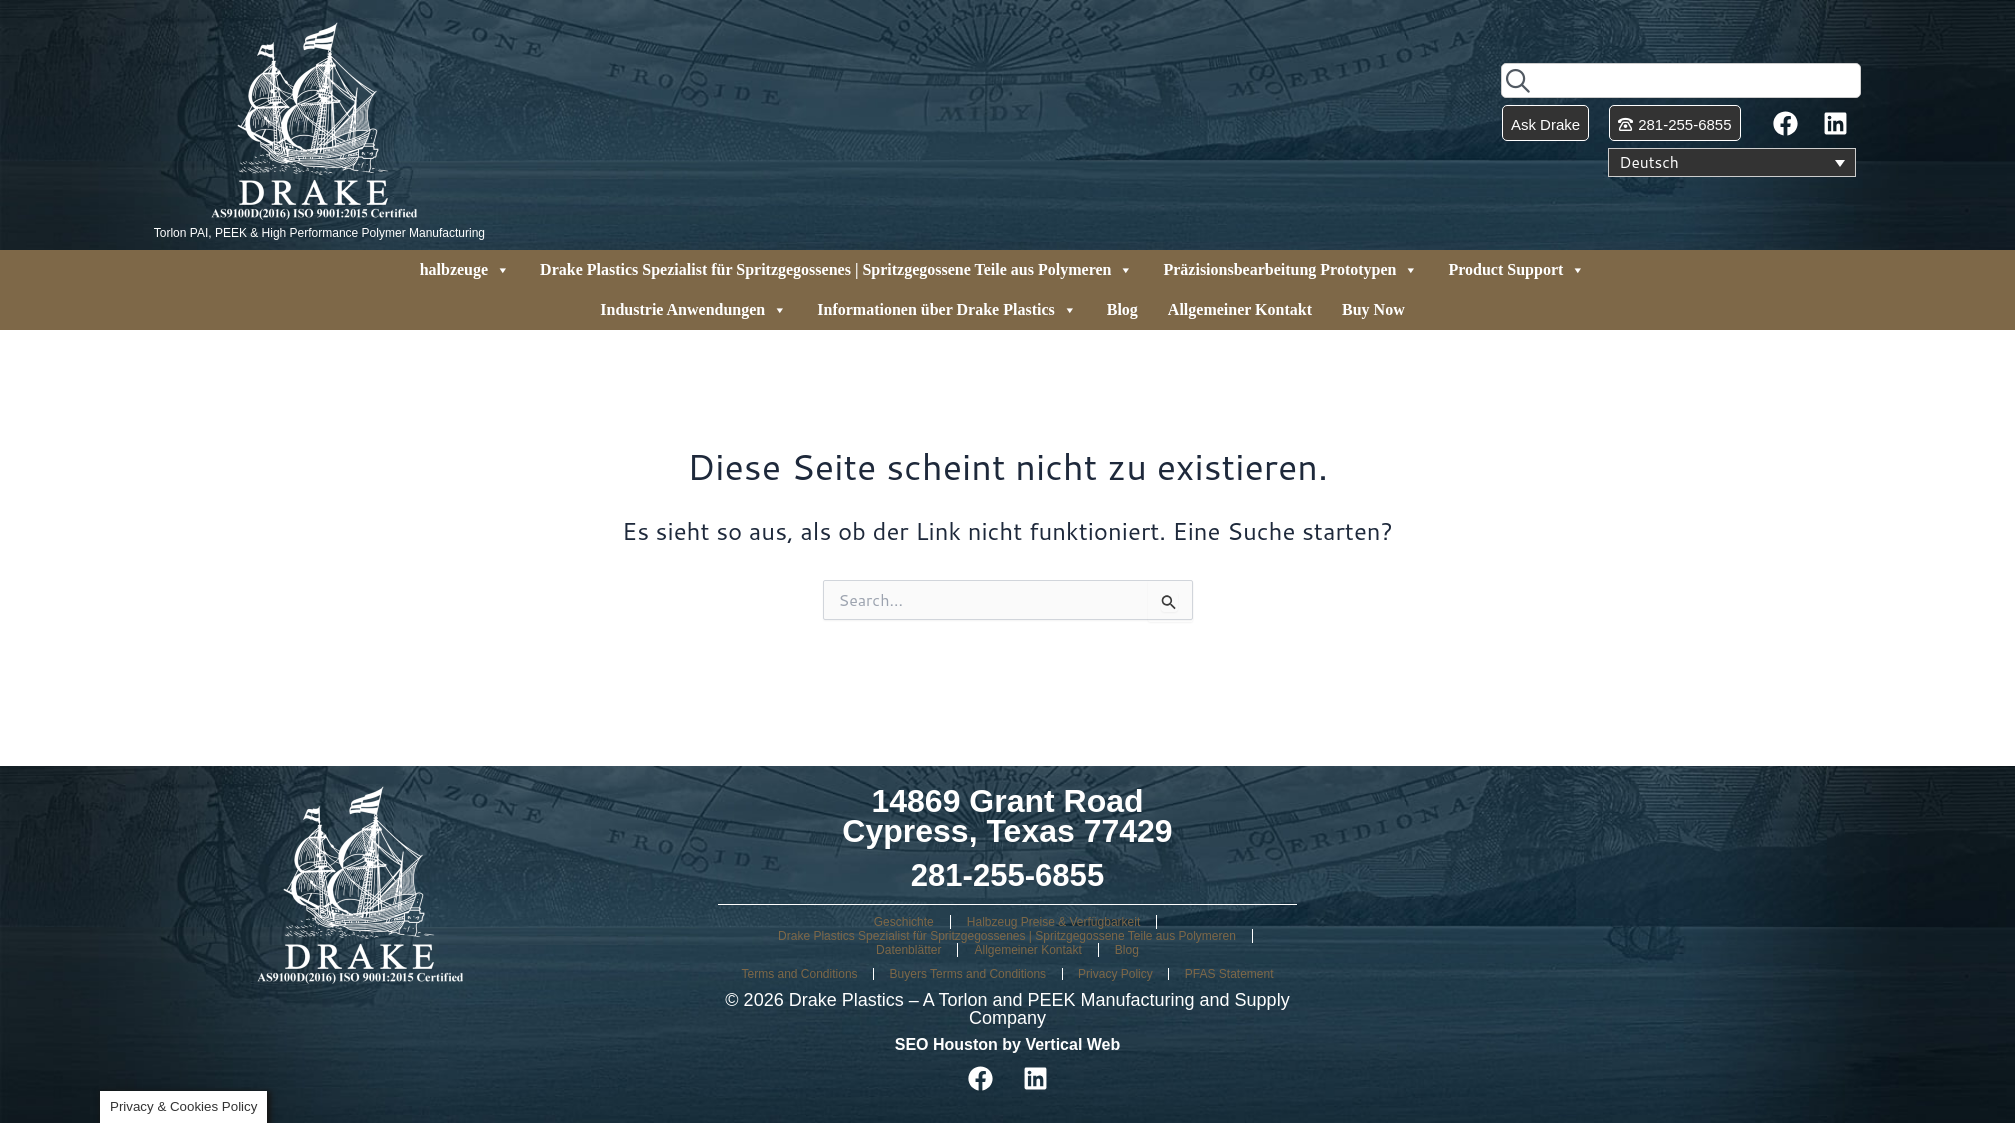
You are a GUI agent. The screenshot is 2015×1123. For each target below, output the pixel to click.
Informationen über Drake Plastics (946, 310)
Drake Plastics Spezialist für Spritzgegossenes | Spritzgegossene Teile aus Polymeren (836, 270)
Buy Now (1373, 309)
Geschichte (904, 922)
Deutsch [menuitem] (1649, 163)
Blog (1122, 309)
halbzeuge (465, 270)
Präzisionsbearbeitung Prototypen (1290, 270)
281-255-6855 (1007, 875)
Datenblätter (908, 950)
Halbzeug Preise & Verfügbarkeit (1053, 922)
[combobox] (1681, 80)
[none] (1732, 163)
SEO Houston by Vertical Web (1008, 1044)
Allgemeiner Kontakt (1240, 309)
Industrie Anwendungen (693, 310)
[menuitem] (1732, 163)
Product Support (1516, 270)
